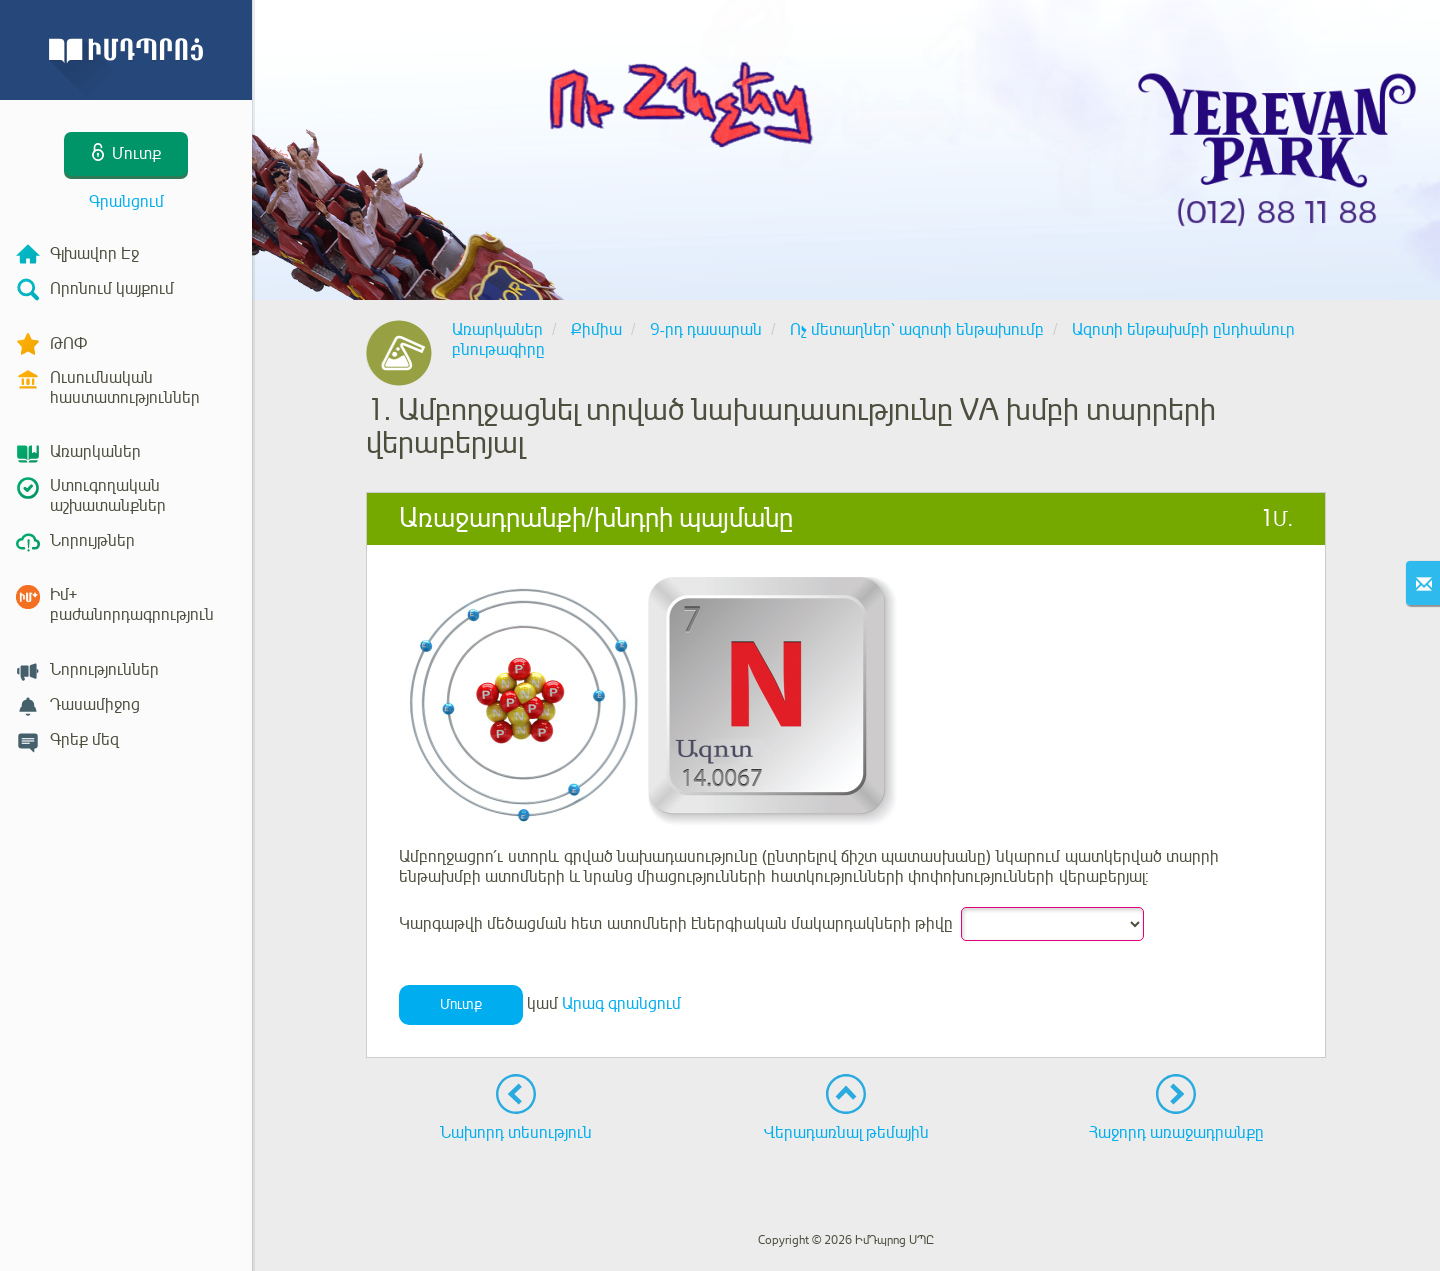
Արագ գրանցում (621, 1004)
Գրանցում (126, 202)
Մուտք (461, 1004)
